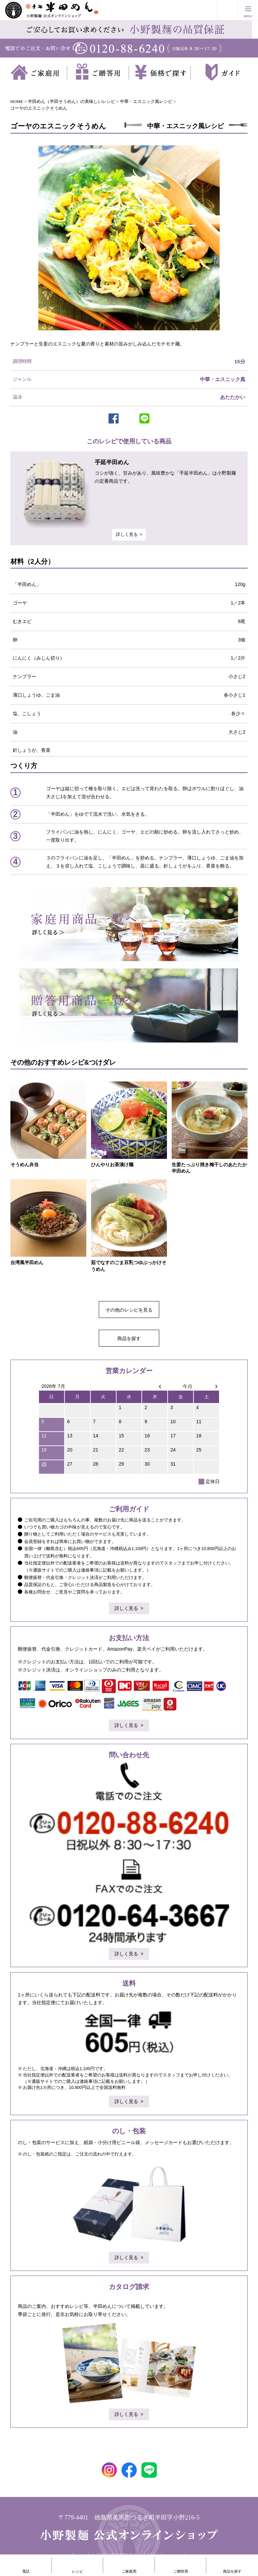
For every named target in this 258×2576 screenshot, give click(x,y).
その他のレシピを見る (129, 1310)
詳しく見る (127, 534)
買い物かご (227, 10)
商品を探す (129, 1338)
